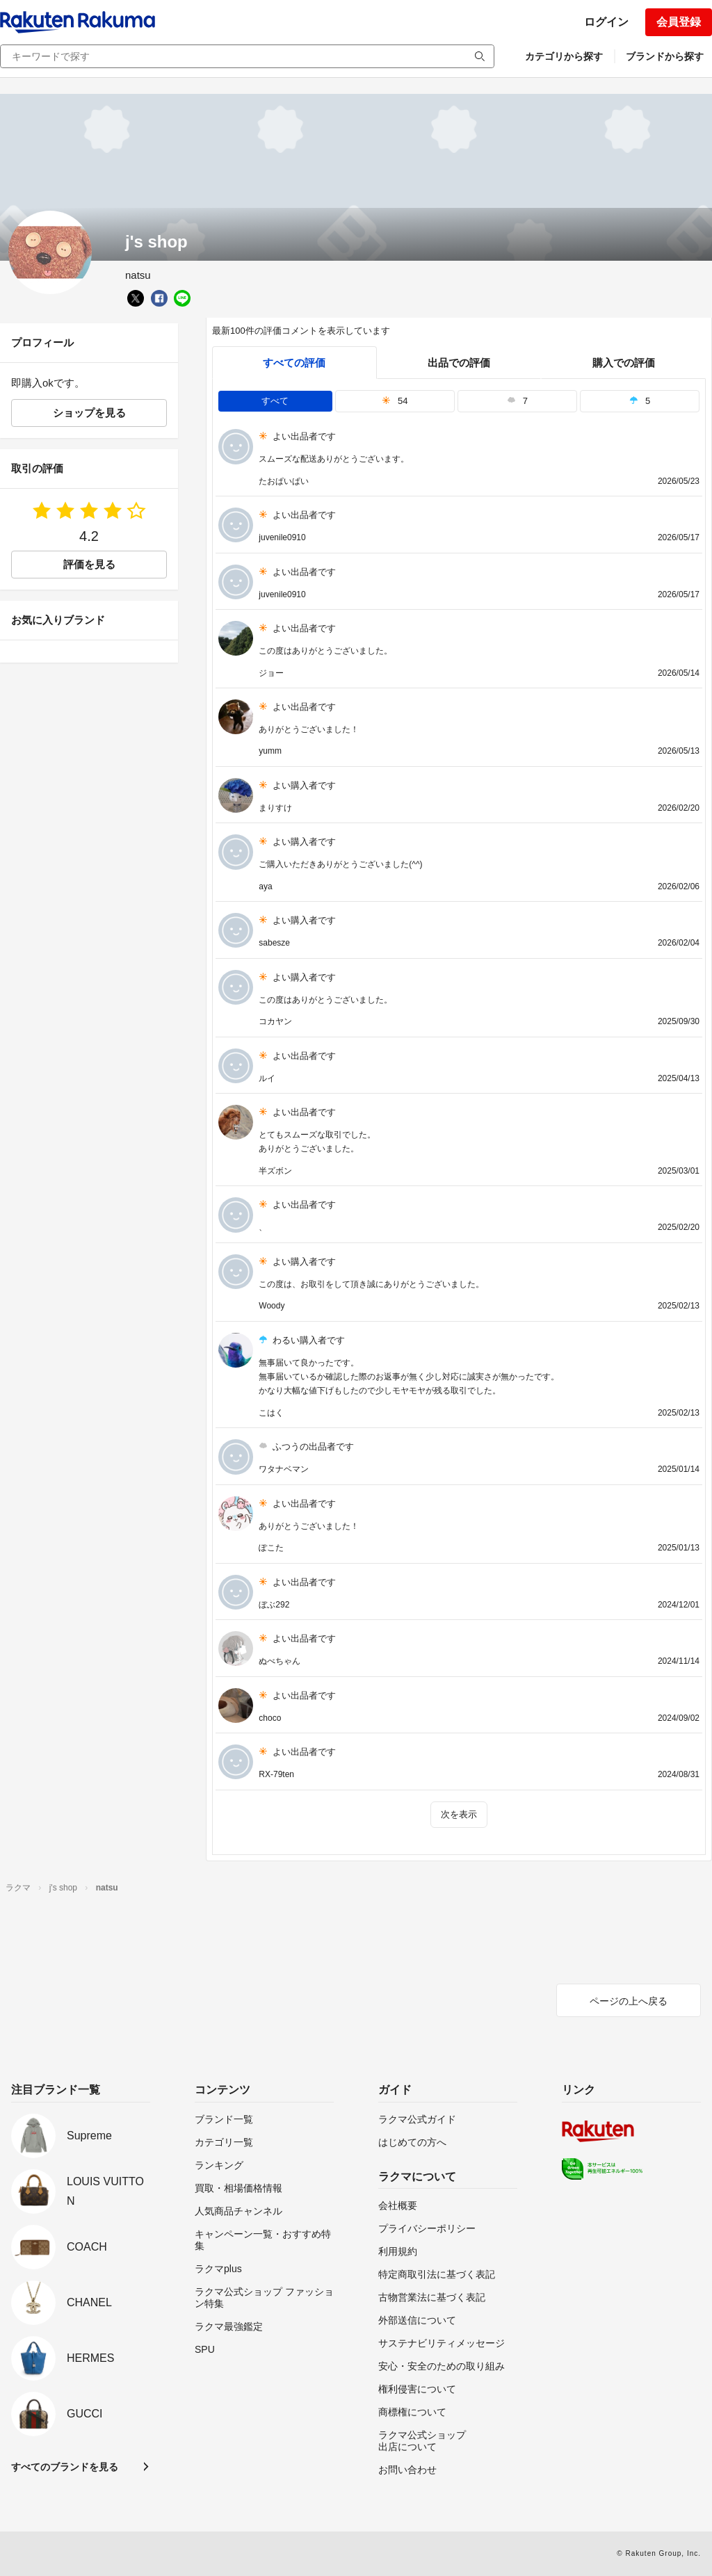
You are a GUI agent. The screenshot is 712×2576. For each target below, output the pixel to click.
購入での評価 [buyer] (623, 362)
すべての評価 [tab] (294, 362)
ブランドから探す (665, 56)
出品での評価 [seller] (459, 362)
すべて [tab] (275, 401)
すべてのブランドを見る (64, 2466)
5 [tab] (639, 401)
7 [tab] (517, 401)
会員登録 (678, 22)
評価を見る (89, 564)
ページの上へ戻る (629, 2001)
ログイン (606, 22)
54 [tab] (395, 401)
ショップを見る (89, 413)
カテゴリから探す (564, 56)
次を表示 (459, 1814)
